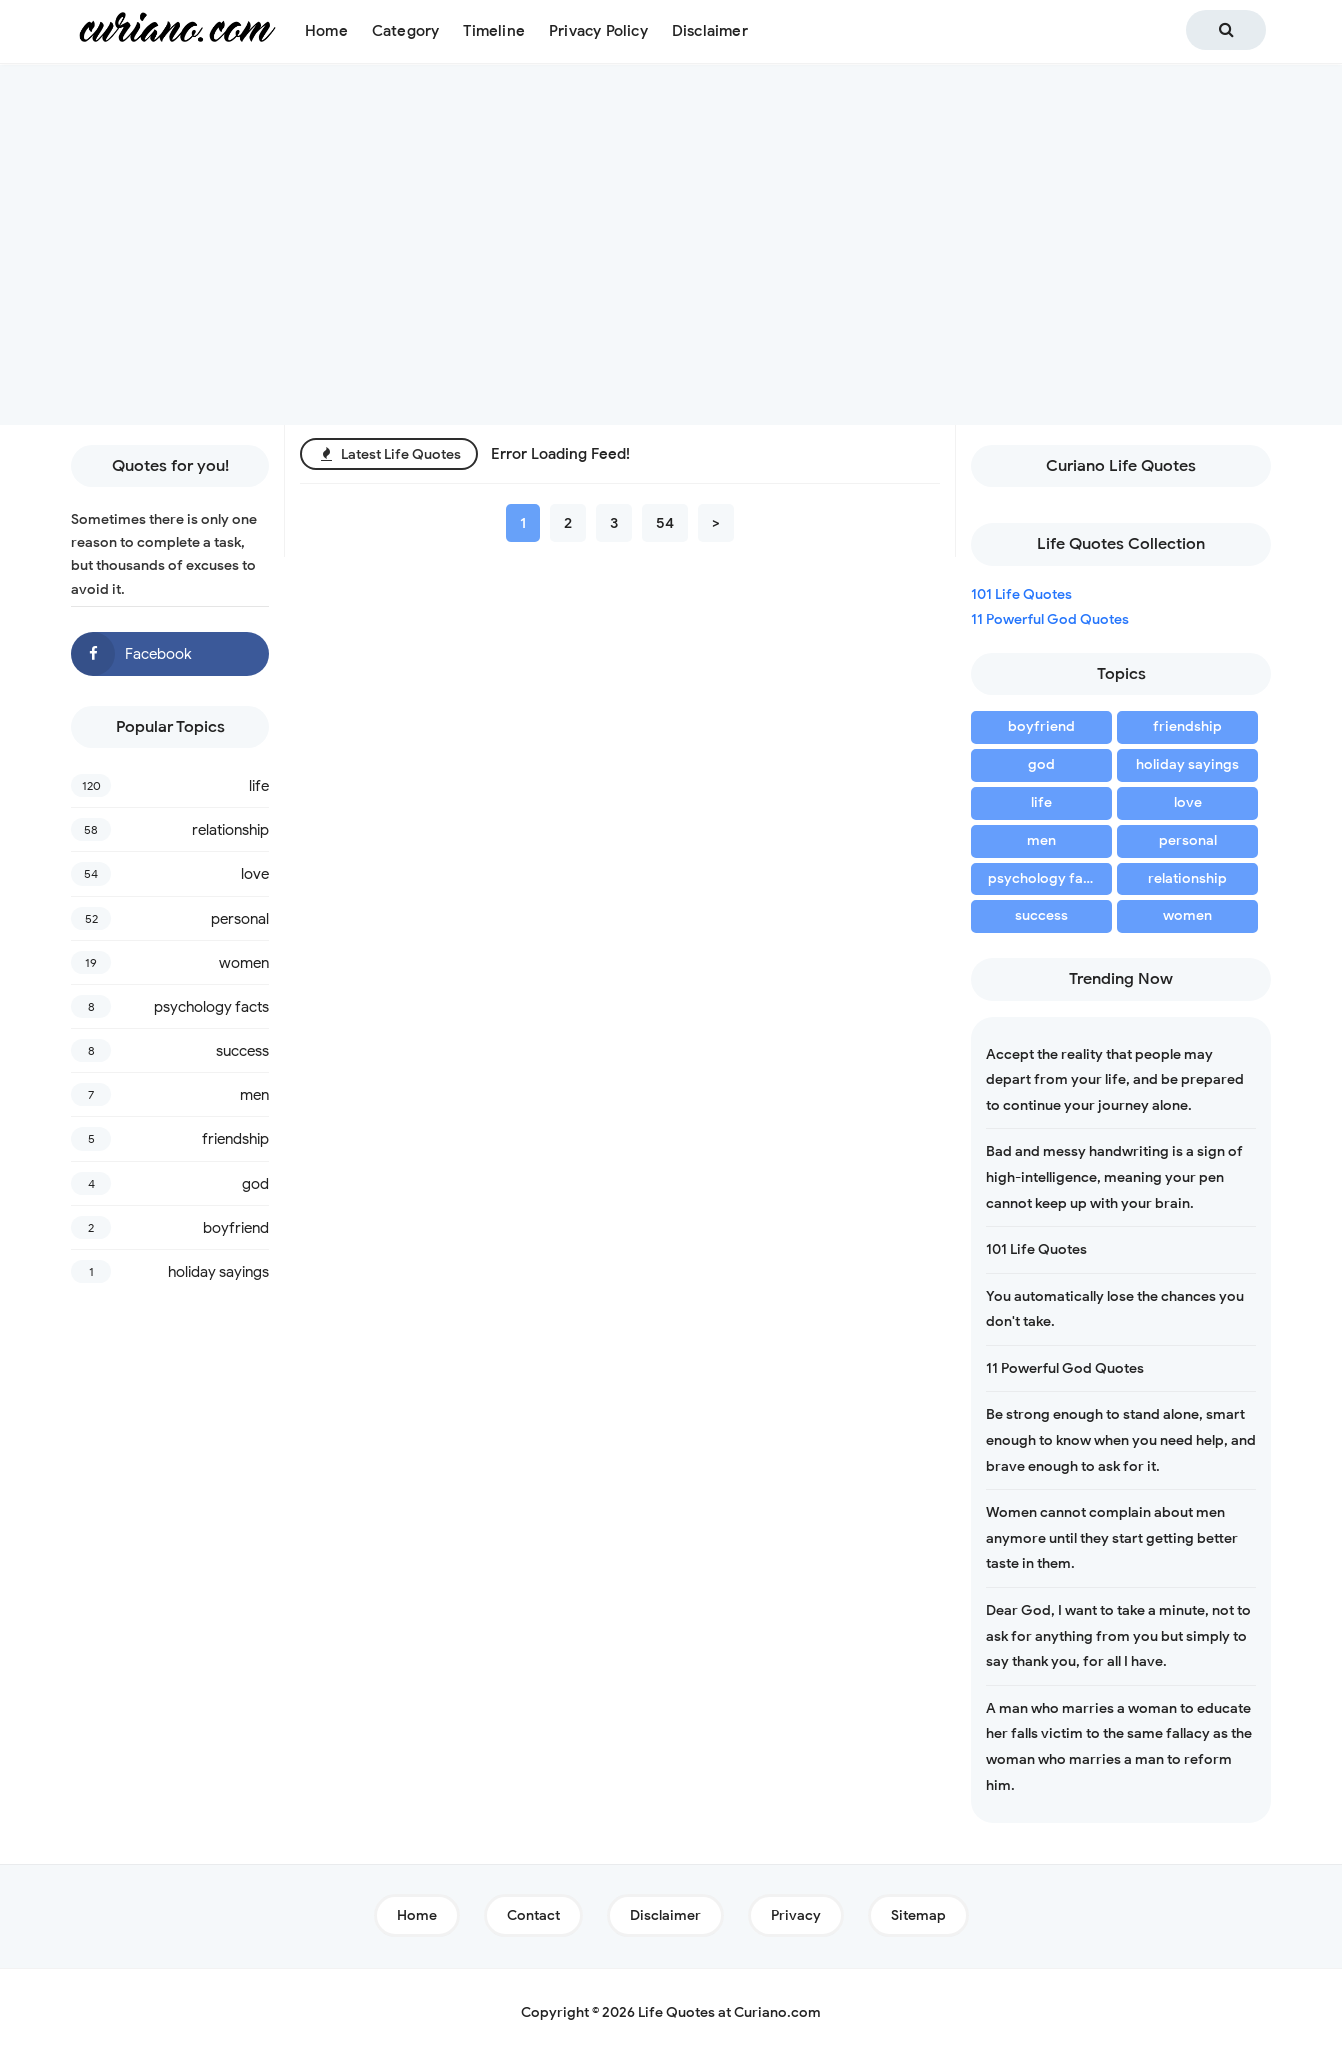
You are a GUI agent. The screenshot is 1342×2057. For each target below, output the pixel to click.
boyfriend (236, 1228)
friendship (235, 1139)
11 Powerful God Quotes (1050, 619)
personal (240, 919)
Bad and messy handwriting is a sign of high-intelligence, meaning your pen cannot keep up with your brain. (1114, 1177)
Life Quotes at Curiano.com (729, 2012)
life (259, 786)
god (255, 1184)
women (244, 963)
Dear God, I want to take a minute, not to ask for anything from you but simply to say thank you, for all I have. (1118, 1636)
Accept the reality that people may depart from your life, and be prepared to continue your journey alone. (1115, 1080)
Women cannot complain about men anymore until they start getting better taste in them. (1112, 1538)
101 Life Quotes (1021, 594)
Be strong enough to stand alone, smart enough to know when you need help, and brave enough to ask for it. (1121, 1440)
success (242, 1051)
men (254, 1095)
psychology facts (211, 1007)
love (255, 874)
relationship (230, 830)
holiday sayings (218, 1272)
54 (665, 523)
